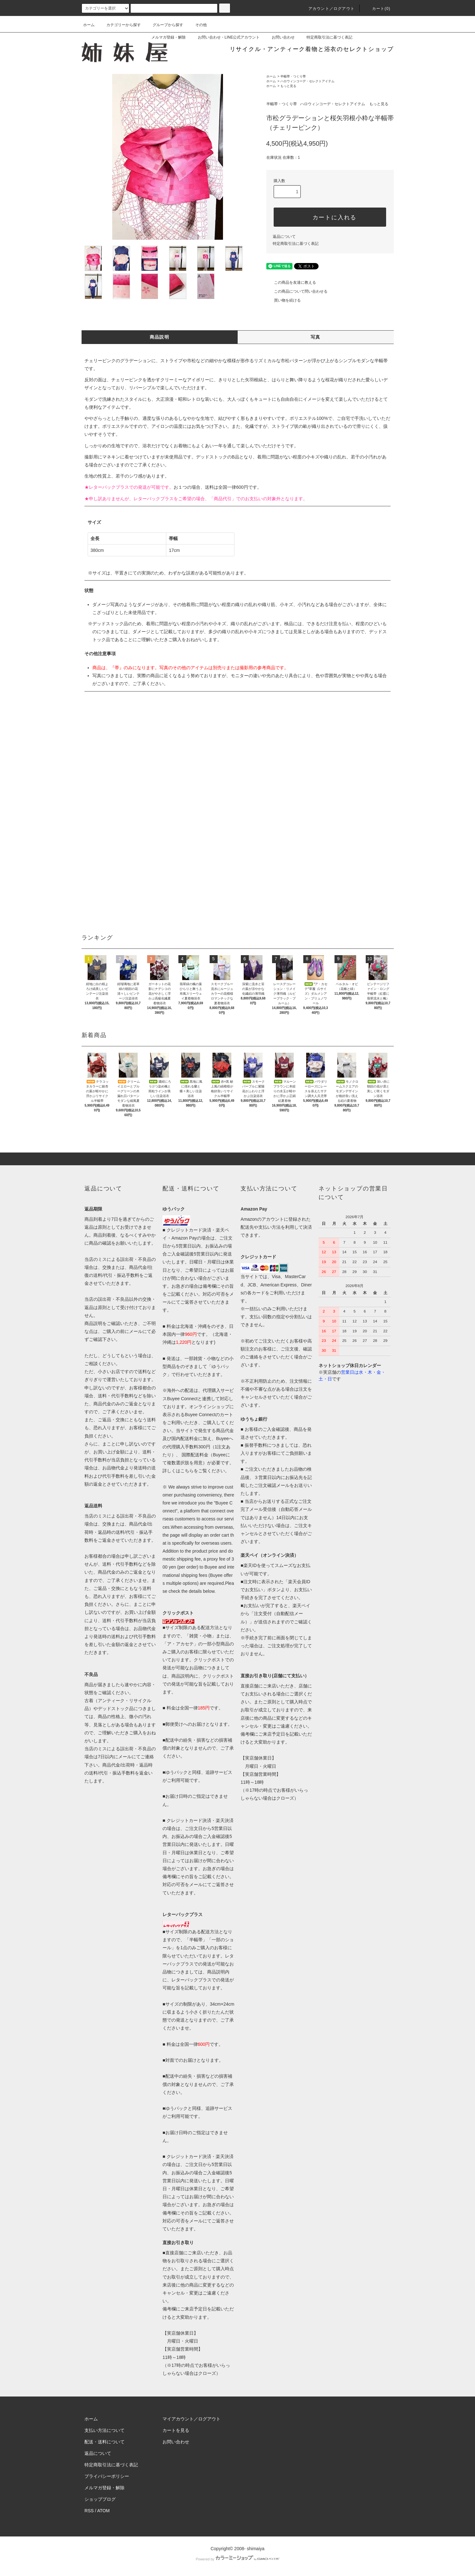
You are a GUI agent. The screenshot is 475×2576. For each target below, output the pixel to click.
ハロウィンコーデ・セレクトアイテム (307, 81)
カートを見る (175, 2430)
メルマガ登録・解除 (165, 37)
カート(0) (377, 8)
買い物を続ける (283, 300)
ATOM (103, 2510)
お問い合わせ (279, 37)
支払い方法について (104, 2430)
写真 (315, 337)
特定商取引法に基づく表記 (325, 37)
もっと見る (288, 86)
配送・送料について (104, 2441)
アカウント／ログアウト (328, 8)
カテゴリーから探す (120, 25)
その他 (197, 25)
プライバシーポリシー (106, 2476)
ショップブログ (100, 2499)
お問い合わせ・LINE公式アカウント (225, 37)
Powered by (237, 2559)
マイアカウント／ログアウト (191, 2418)
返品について (284, 236)
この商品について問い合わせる (296, 291)
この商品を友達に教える (291, 282)
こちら (187, 1470)
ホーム (89, 25)
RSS (89, 2510)
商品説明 (159, 337)
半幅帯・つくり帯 (293, 76)
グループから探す (164, 25)
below (208, 1591)
